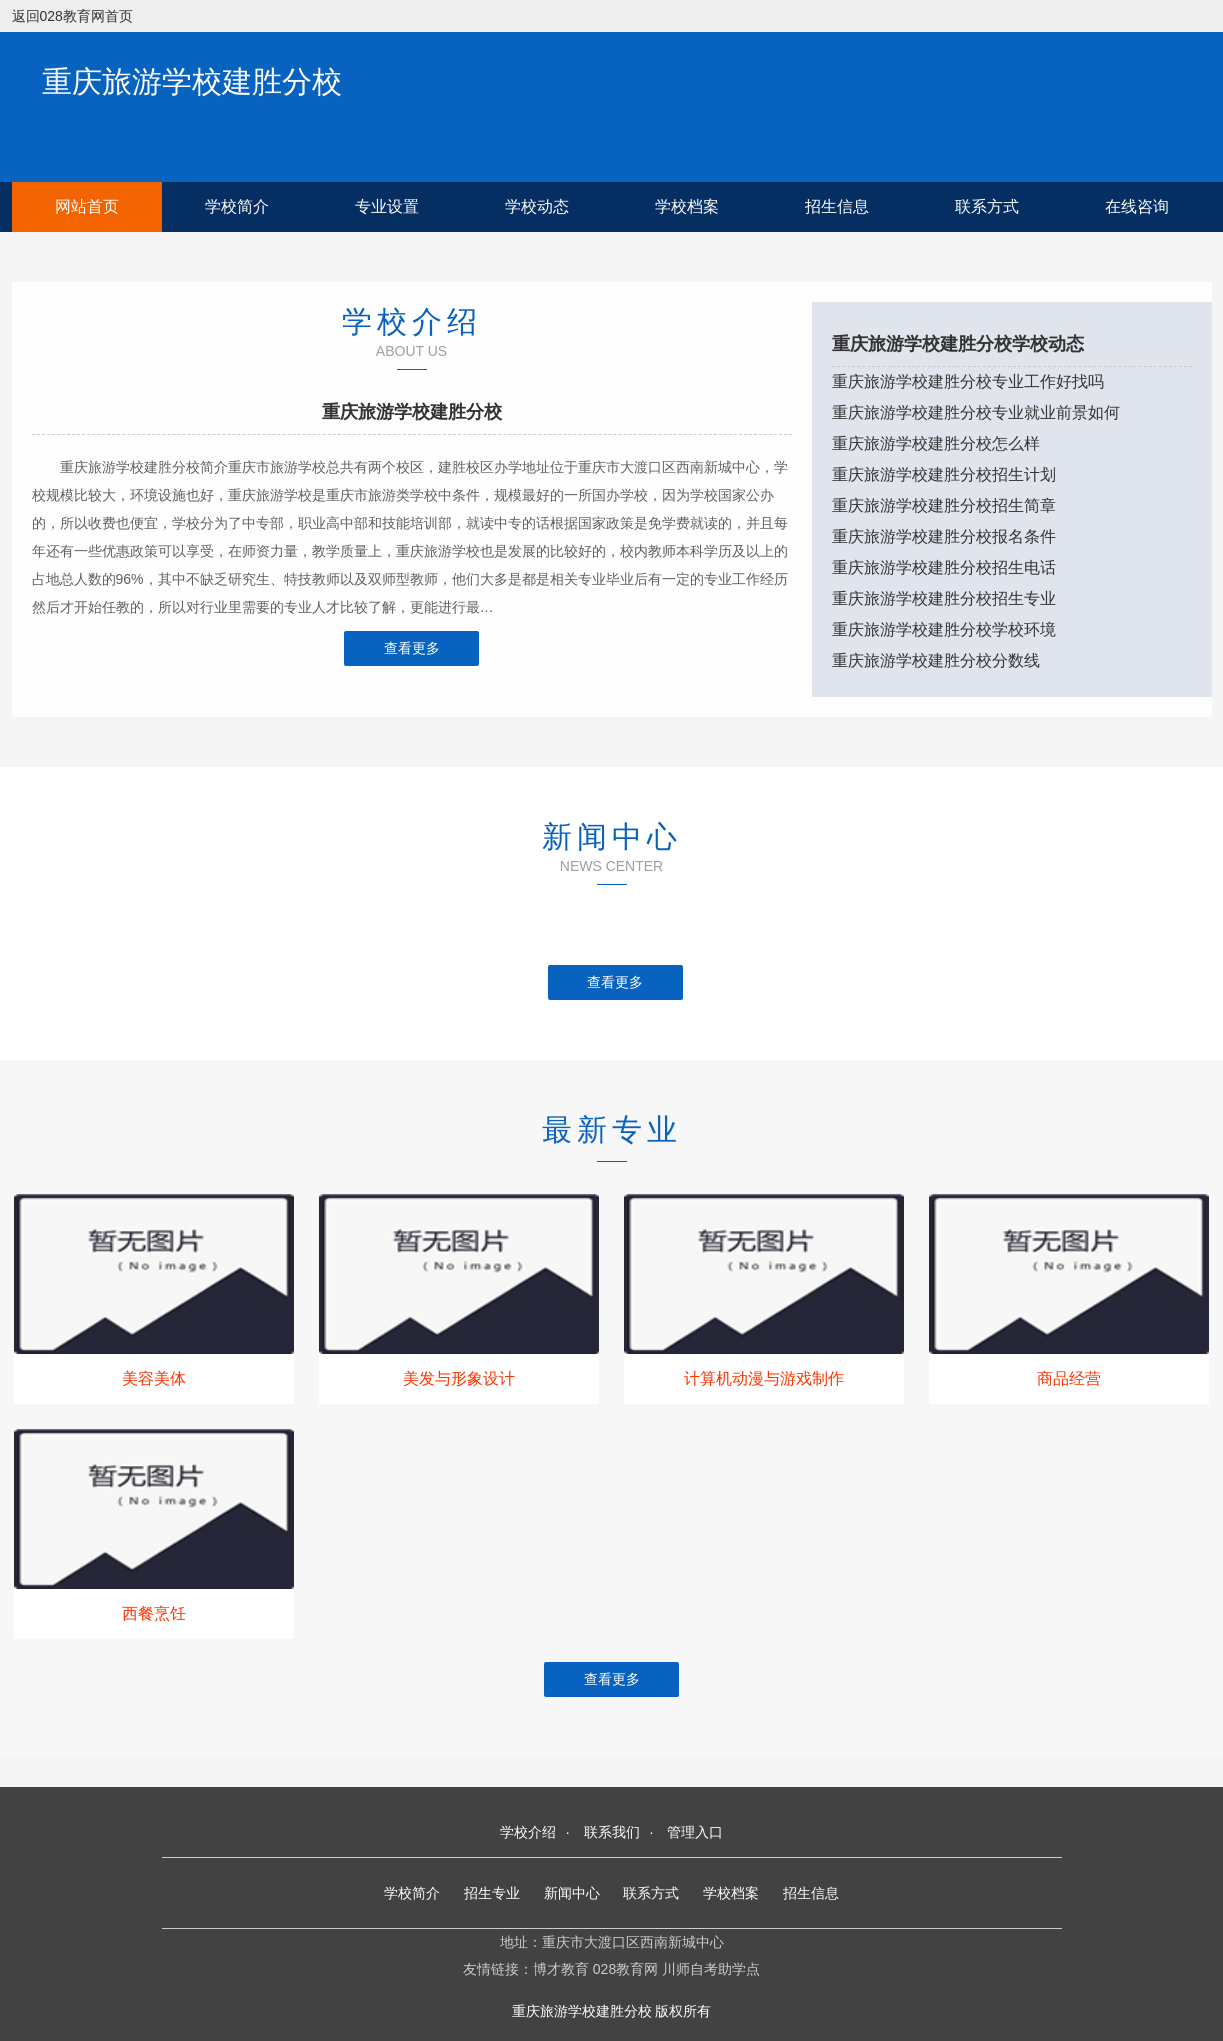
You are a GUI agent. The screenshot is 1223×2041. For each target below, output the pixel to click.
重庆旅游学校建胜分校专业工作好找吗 (968, 381)
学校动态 (537, 206)
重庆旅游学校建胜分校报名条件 (944, 536)
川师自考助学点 (711, 1969)
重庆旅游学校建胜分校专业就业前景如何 (976, 412)
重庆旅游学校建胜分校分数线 (936, 660)
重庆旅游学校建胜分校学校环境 (944, 629)
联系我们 (612, 1832)
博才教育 (561, 1969)
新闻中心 (572, 1893)
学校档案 (687, 206)
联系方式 (987, 206)
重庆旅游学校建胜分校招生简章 (944, 505)
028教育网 (625, 1969)
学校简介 (237, 206)
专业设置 (387, 206)
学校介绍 (528, 1832)
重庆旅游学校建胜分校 (192, 81)
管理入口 (695, 1832)
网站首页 (87, 206)
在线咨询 (1137, 206)
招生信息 (837, 206)
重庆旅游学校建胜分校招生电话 (944, 567)
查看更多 (412, 648)
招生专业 (492, 1893)
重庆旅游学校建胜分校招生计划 (944, 474)
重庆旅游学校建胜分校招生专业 (944, 598)
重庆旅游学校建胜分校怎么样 (936, 443)
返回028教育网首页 (72, 16)
